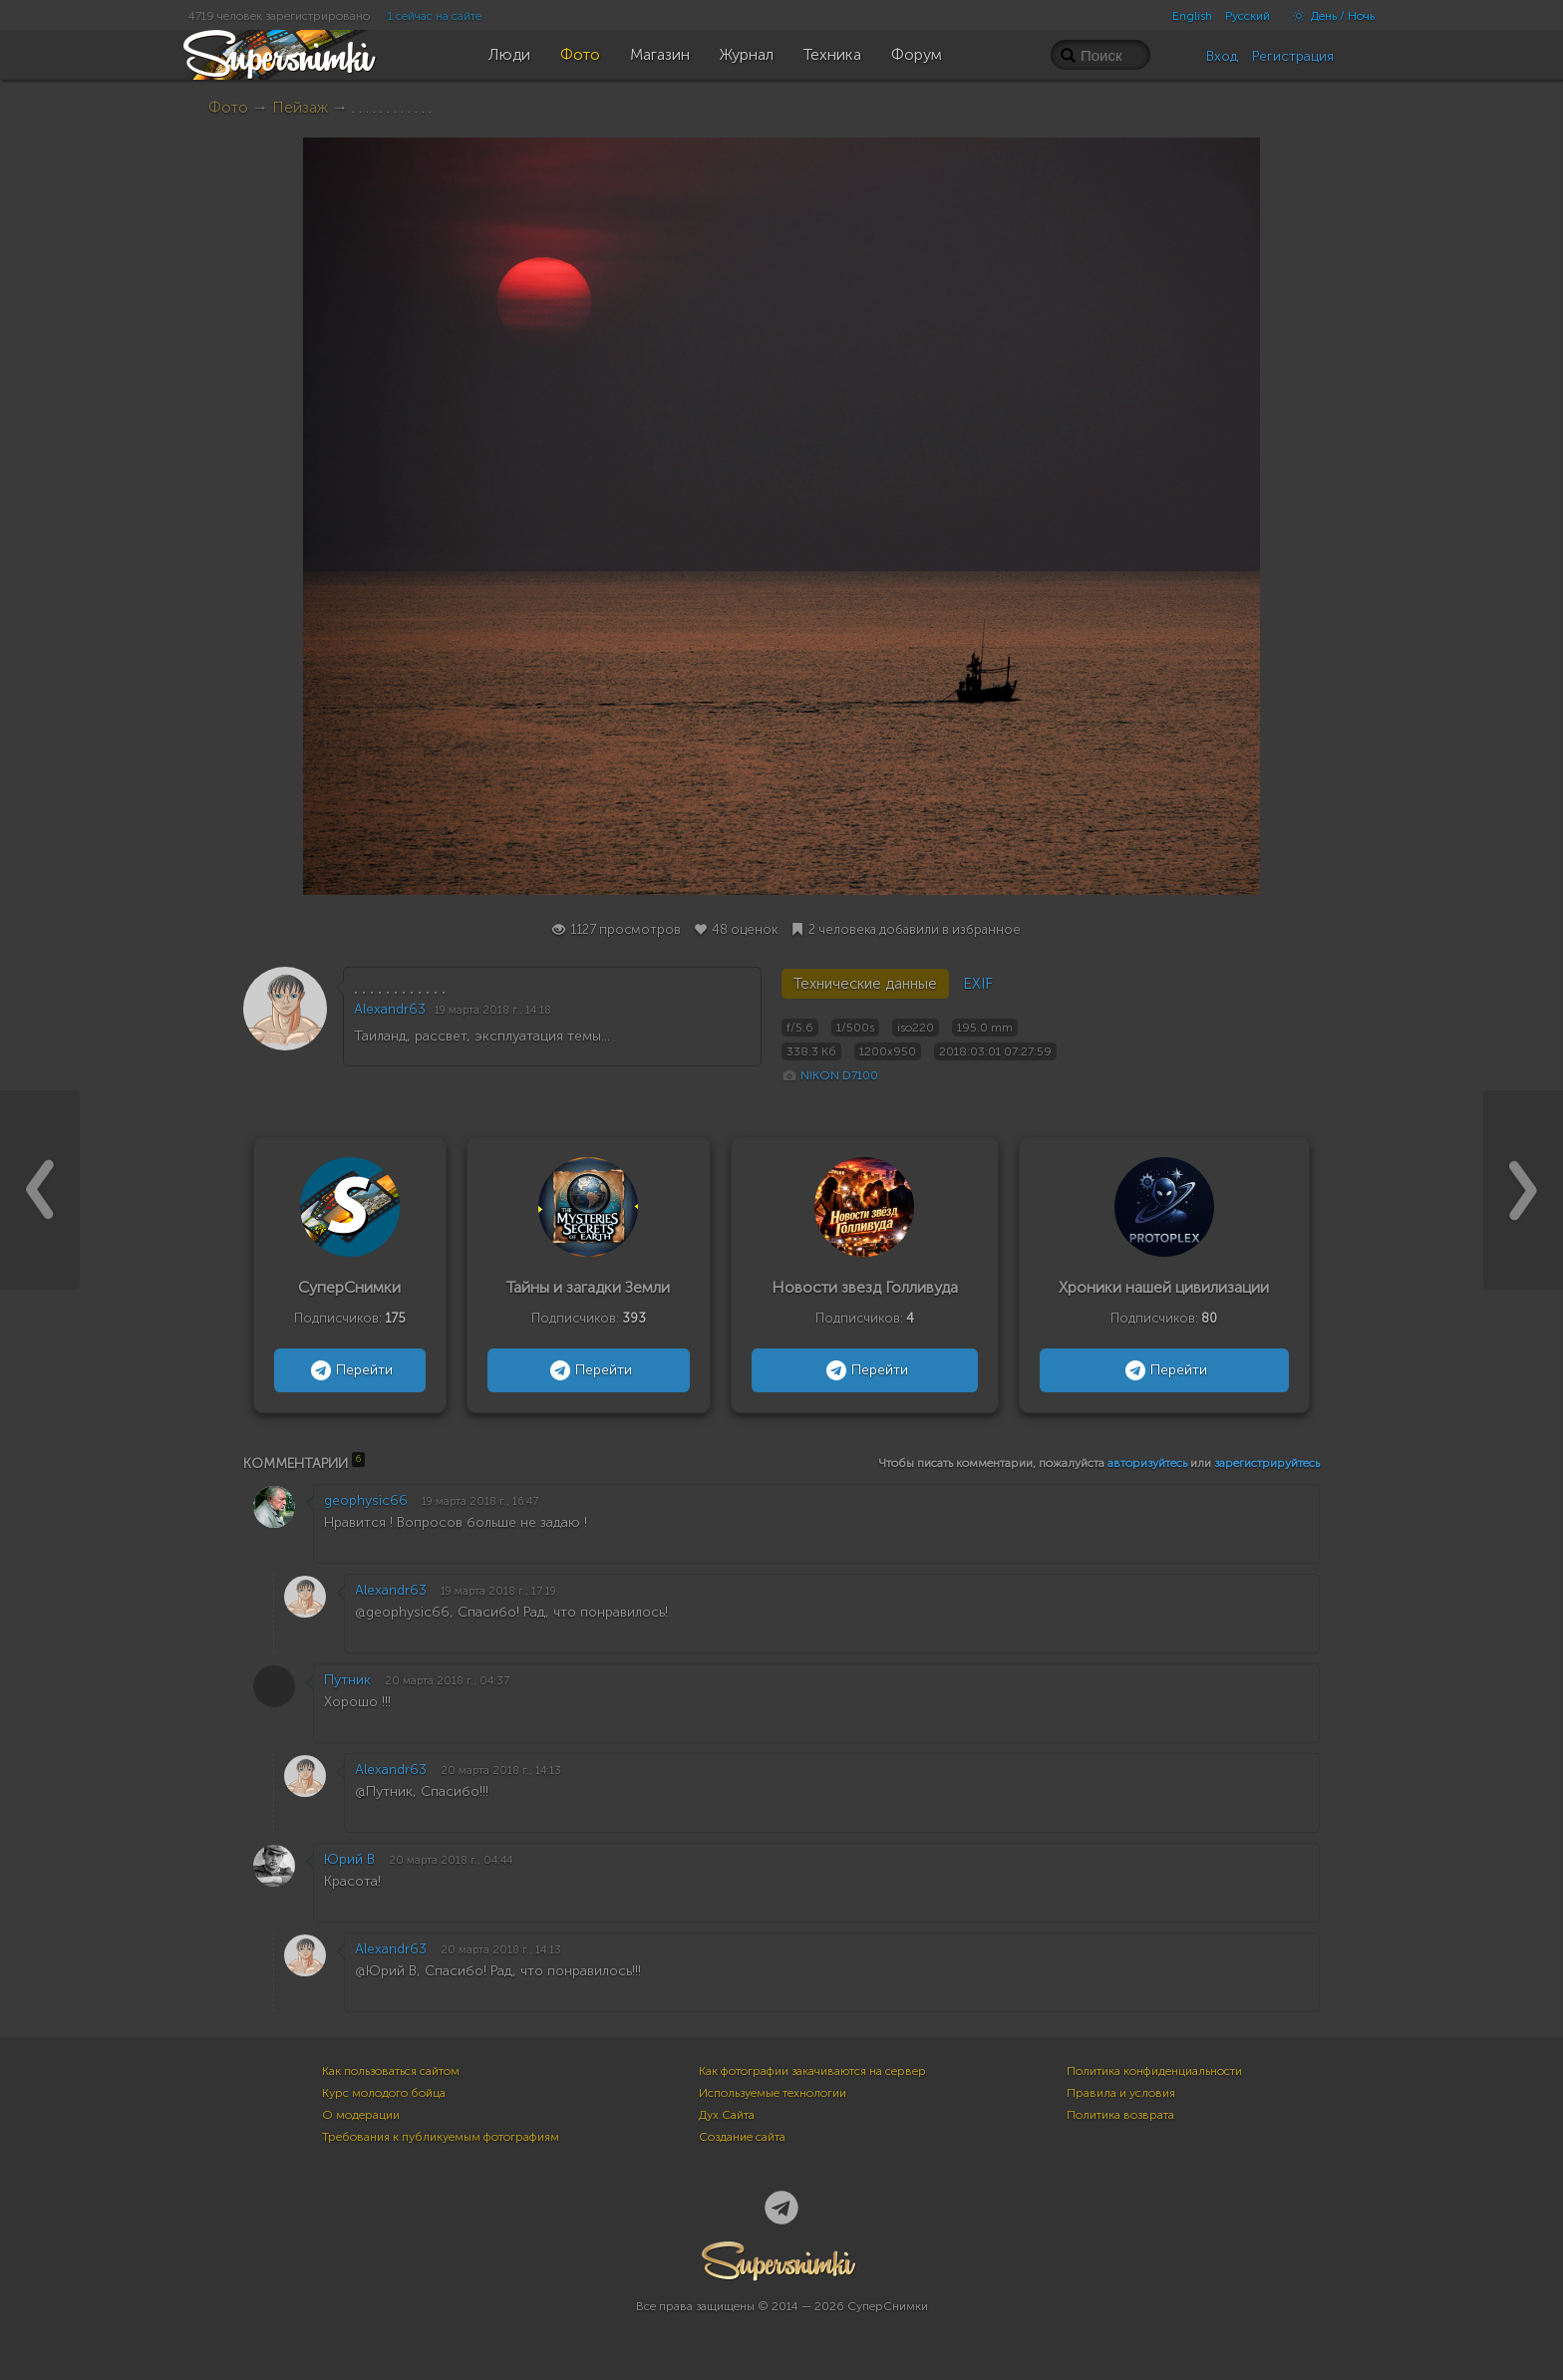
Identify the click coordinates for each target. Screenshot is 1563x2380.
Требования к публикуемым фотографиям (440, 2137)
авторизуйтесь (1147, 1463)
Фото (228, 107)
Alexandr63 (390, 1009)
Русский (1247, 16)
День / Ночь (1329, 16)
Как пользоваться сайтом (391, 2071)
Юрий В (349, 1859)
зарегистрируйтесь (1267, 1463)
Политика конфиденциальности (1154, 2071)
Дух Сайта (727, 2115)
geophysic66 (366, 1500)
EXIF (978, 984)
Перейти (349, 1370)
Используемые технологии (772, 2093)
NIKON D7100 (839, 1075)
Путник (347, 1679)
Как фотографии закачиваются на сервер (812, 2071)
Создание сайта (742, 2137)
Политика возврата (1120, 2115)
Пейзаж (300, 107)
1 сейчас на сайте (434, 16)
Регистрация (1293, 56)
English (1192, 16)
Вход (1222, 56)
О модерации (361, 2115)
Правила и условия (1121, 2093)
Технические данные (865, 984)
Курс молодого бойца (384, 2093)
